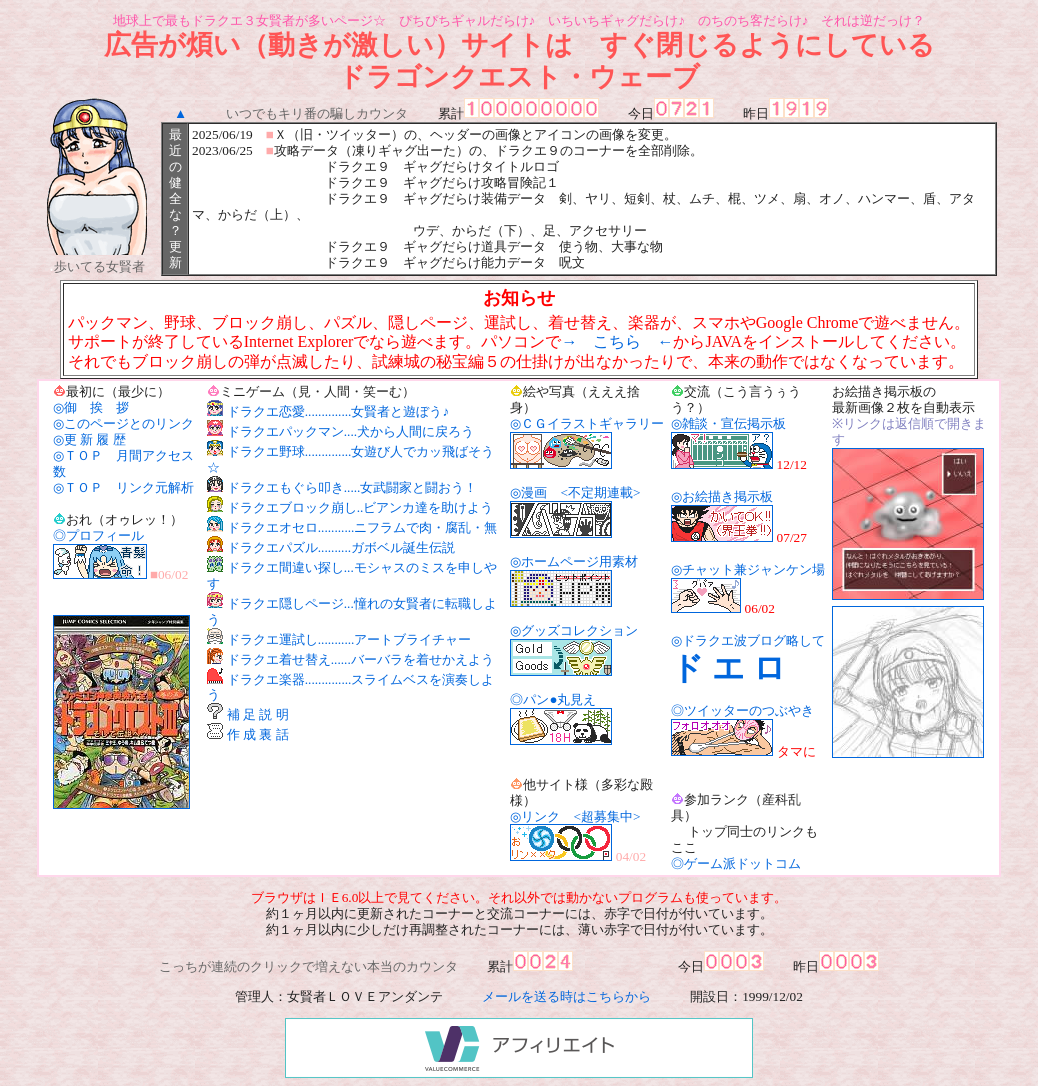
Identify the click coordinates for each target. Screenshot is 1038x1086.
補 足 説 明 (258, 714)
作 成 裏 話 (258, 734)
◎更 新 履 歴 (89, 439)
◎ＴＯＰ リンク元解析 (123, 487)
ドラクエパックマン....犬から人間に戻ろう (350, 431)
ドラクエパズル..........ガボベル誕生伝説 (341, 547)
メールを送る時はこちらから (566, 996)
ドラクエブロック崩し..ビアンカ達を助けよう (360, 507)
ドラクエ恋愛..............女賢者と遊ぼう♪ (338, 411)
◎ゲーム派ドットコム (736, 863)
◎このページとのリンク (123, 423)
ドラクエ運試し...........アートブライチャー (349, 639)
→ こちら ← (617, 341)
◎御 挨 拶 (91, 407)
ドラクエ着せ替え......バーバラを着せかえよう (360, 659)
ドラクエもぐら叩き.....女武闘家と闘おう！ (352, 487)
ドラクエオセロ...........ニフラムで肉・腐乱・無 (362, 527)
